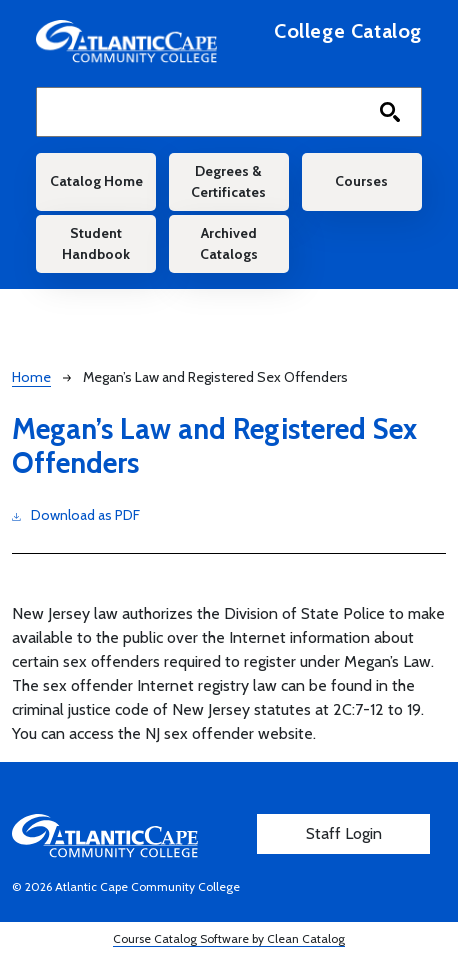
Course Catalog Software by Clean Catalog (229, 938)
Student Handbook (96, 243)
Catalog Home (96, 181)
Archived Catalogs (229, 243)
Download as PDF (76, 514)
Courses (361, 181)
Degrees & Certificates (228, 181)
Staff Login (344, 833)
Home (31, 377)
